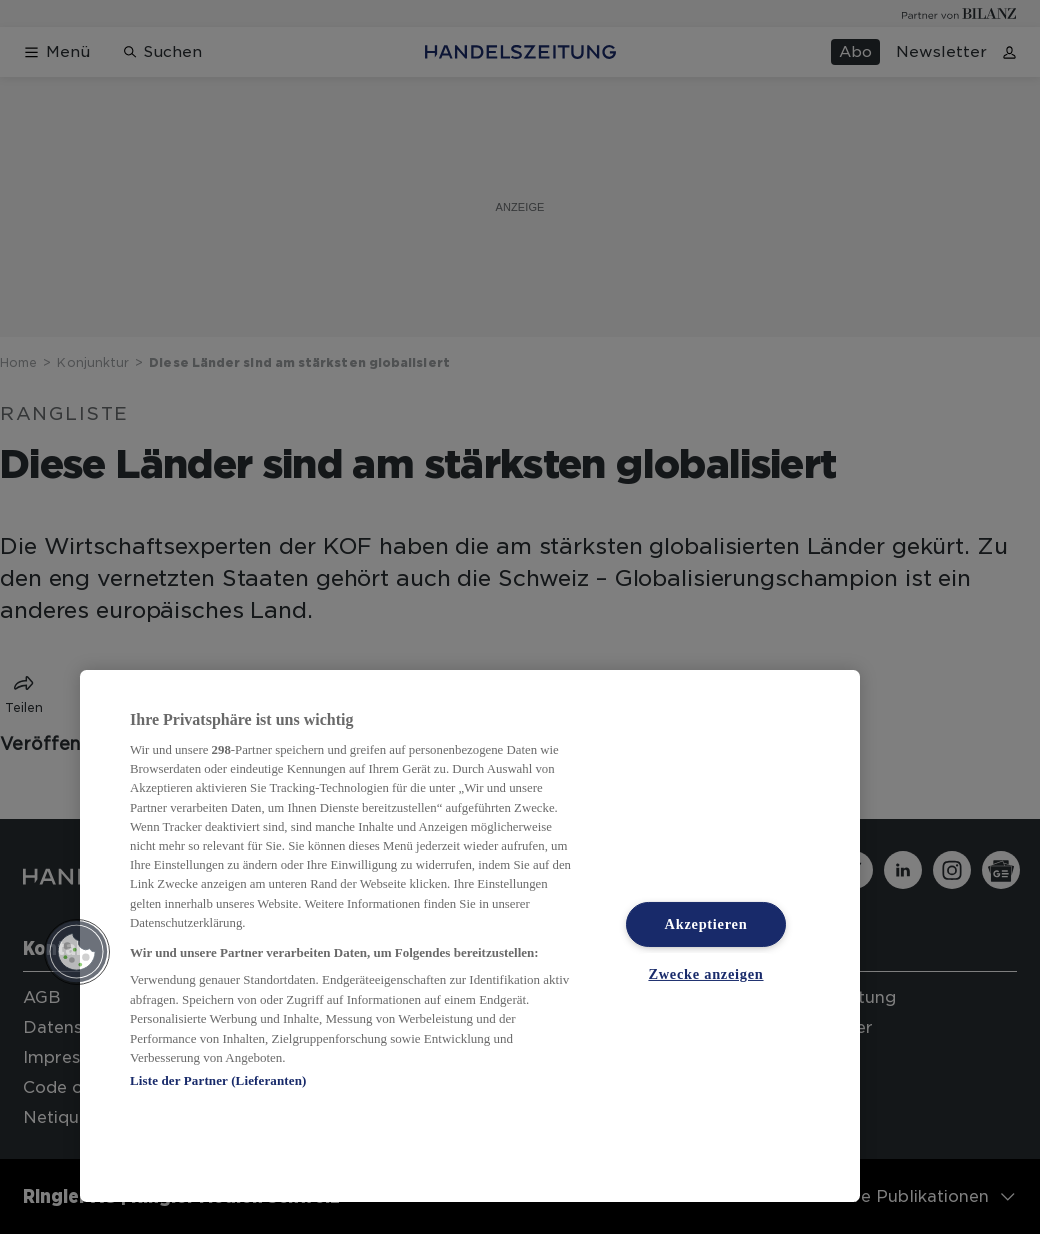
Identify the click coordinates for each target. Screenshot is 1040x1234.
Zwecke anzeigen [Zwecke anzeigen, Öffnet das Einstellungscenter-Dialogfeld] (705, 974)
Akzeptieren (706, 924)
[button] (77, 952)
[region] (470, 936)
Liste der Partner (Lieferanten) (218, 1080)
